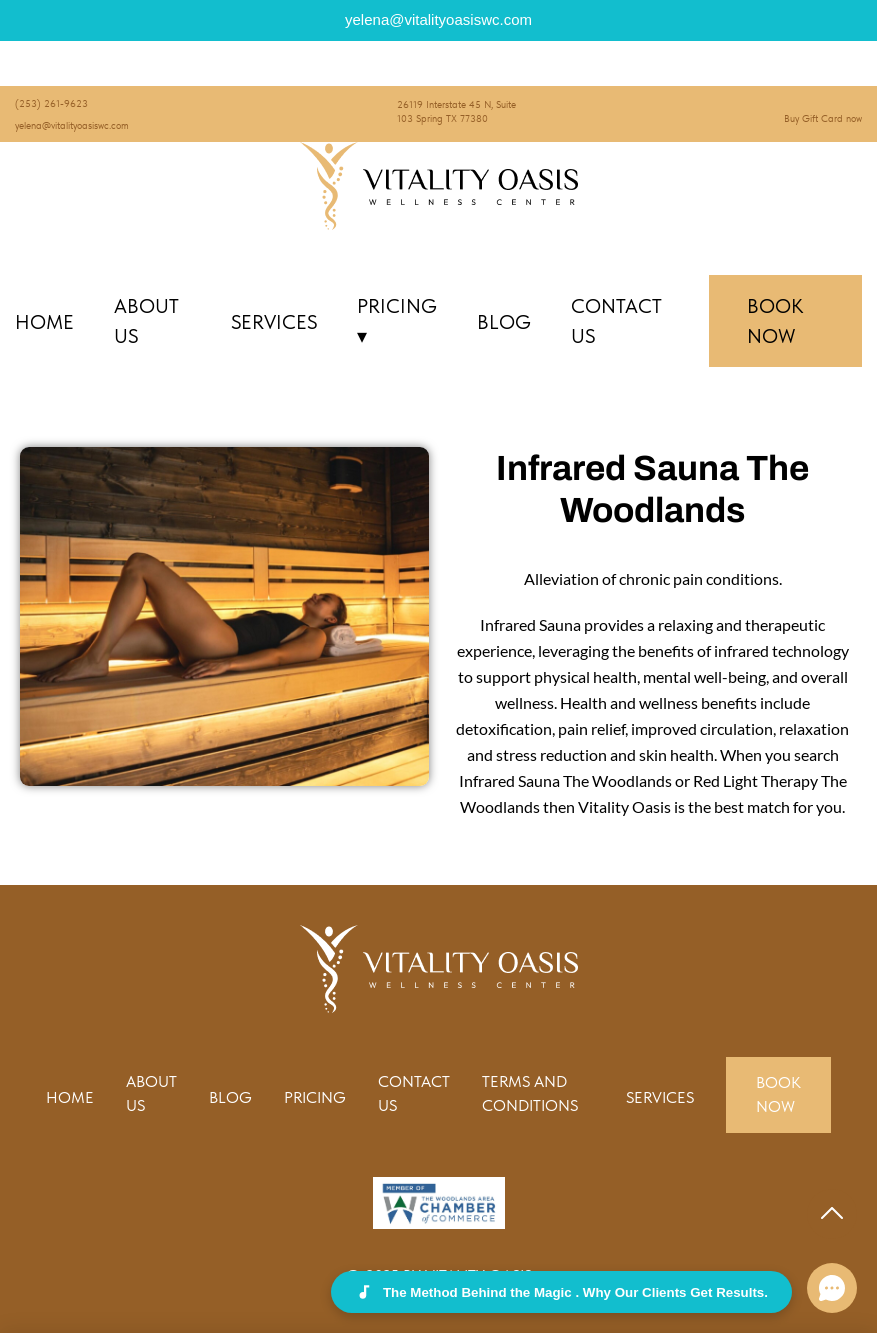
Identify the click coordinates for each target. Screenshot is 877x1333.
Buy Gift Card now (823, 118)
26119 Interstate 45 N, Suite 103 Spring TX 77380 (456, 111)
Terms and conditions (530, 1093)
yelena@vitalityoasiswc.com (72, 125)
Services (274, 322)
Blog (504, 322)
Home (44, 322)
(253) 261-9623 (51, 103)
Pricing (397, 321)
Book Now (775, 321)
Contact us (616, 321)
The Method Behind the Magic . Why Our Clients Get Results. (561, 1292)
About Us (146, 321)
